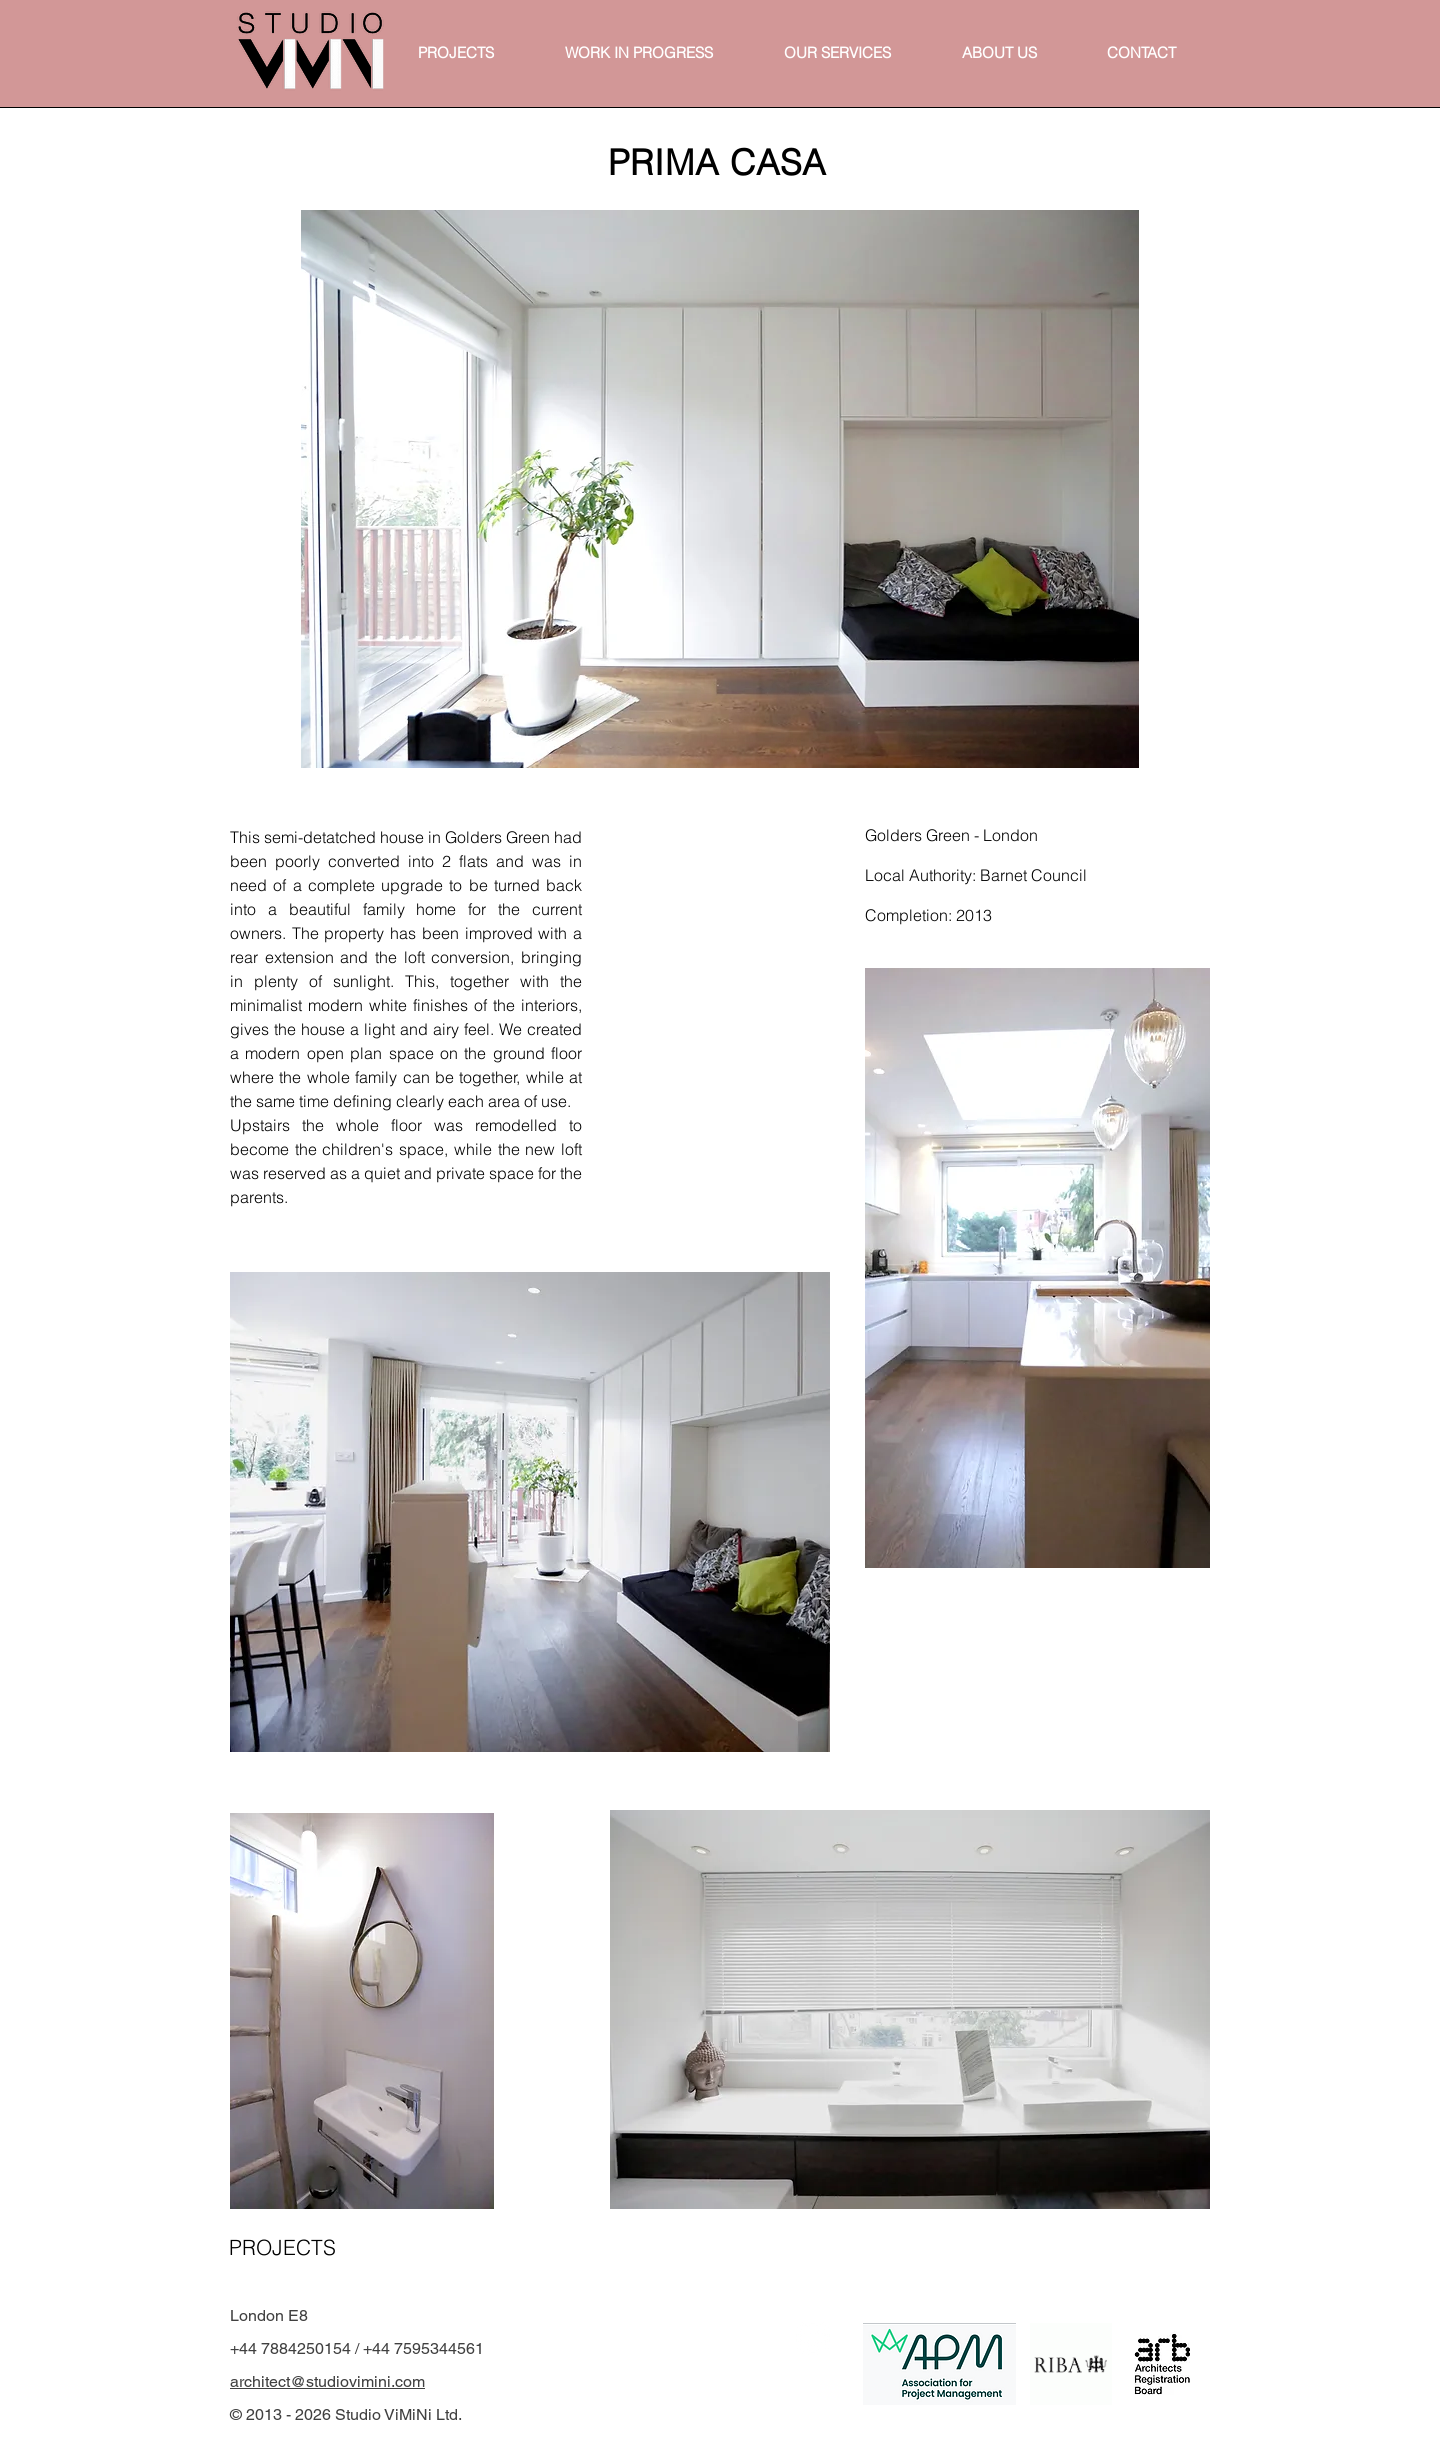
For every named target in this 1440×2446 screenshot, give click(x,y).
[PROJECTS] (280, 2247)
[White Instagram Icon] (813, 2338)
